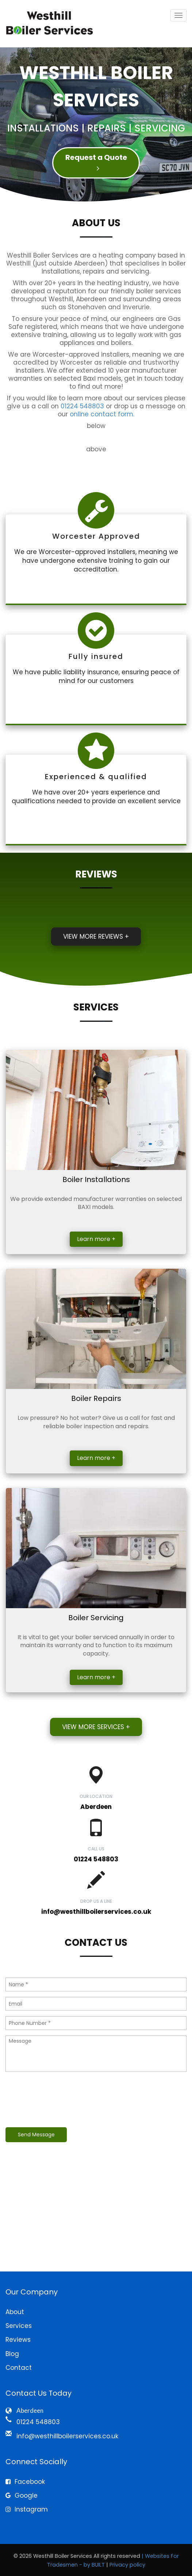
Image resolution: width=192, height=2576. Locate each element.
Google (21, 2495)
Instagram (26, 2509)
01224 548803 (82, 406)
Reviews (18, 2339)
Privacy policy (127, 2564)
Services (18, 2325)
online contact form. (102, 414)
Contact (18, 2367)
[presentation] (60, 2100)
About (14, 2312)
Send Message (36, 2134)
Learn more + (96, 1239)
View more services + (96, 1727)
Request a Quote (96, 162)
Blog (12, 2353)
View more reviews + (96, 936)
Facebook (25, 2481)
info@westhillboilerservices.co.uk (96, 1911)
